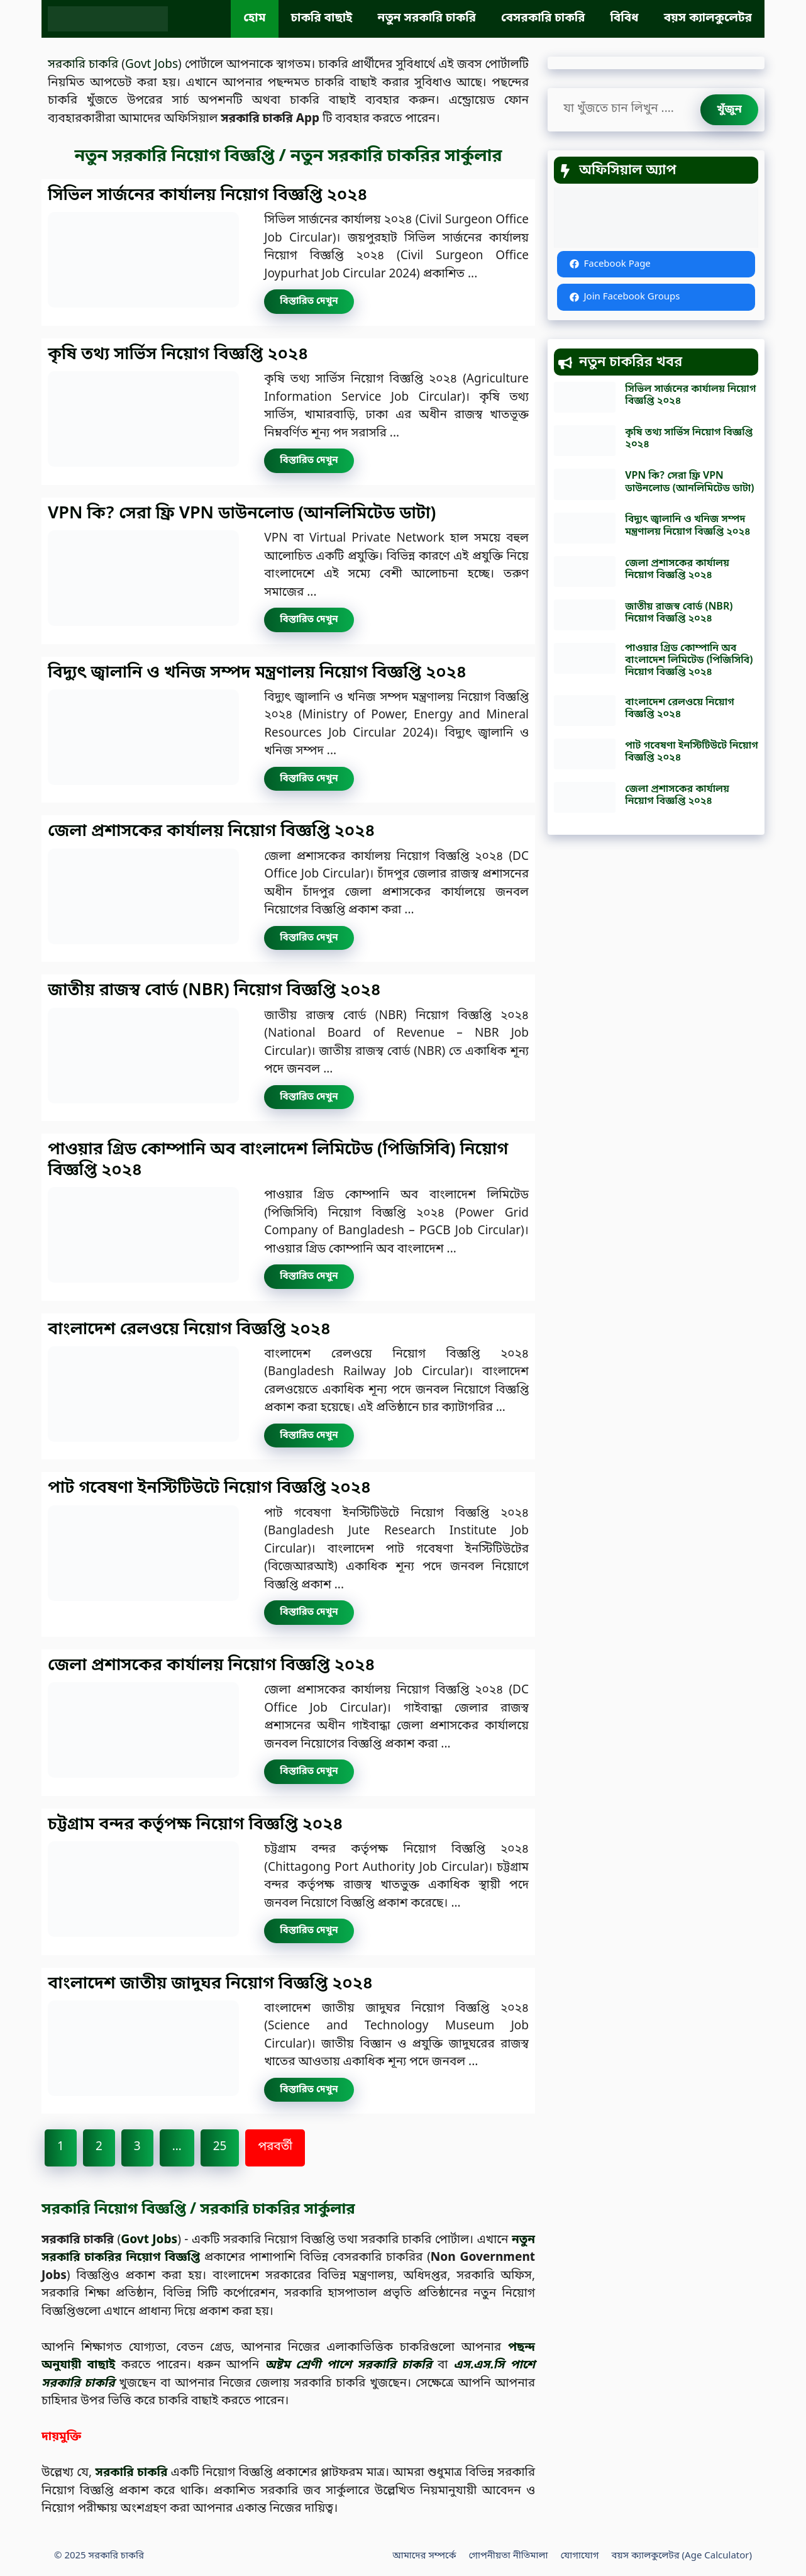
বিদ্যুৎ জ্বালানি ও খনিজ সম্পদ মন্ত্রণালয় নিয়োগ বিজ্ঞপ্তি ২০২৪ (257, 673)
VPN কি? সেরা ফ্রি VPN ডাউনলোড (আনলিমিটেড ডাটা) (242, 514)
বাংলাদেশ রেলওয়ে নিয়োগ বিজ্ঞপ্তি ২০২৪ (189, 1330)
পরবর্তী (275, 2147)
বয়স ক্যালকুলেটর (708, 18)
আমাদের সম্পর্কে (424, 2556)
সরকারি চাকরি (83, 65)
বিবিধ (624, 18)
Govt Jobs (151, 65)
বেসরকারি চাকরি (543, 18)
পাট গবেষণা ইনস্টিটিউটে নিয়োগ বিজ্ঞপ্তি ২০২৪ (209, 1488)
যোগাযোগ (579, 2556)
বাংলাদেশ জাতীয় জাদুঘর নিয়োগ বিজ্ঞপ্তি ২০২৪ (210, 1984)
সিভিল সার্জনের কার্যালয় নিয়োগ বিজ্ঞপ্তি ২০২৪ (208, 195)
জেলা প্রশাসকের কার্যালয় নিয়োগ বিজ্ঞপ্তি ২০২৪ (211, 831)
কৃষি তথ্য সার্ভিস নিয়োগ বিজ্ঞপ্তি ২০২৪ (178, 354)
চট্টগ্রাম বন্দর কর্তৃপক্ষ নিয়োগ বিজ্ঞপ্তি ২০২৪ (195, 1825)
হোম (254, 18)
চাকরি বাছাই (322, 18)
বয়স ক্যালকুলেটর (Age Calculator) (681, 2556)
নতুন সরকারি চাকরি (427, 18)
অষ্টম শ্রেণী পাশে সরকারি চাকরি (348, 2365)
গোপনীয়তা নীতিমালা (508, 2556)
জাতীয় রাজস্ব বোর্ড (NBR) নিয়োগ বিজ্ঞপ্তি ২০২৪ (214, 990)
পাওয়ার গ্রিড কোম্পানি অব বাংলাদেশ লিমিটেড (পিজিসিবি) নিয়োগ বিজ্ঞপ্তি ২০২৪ (278, 1160)
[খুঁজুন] (729, 109)
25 (220, 2147)
